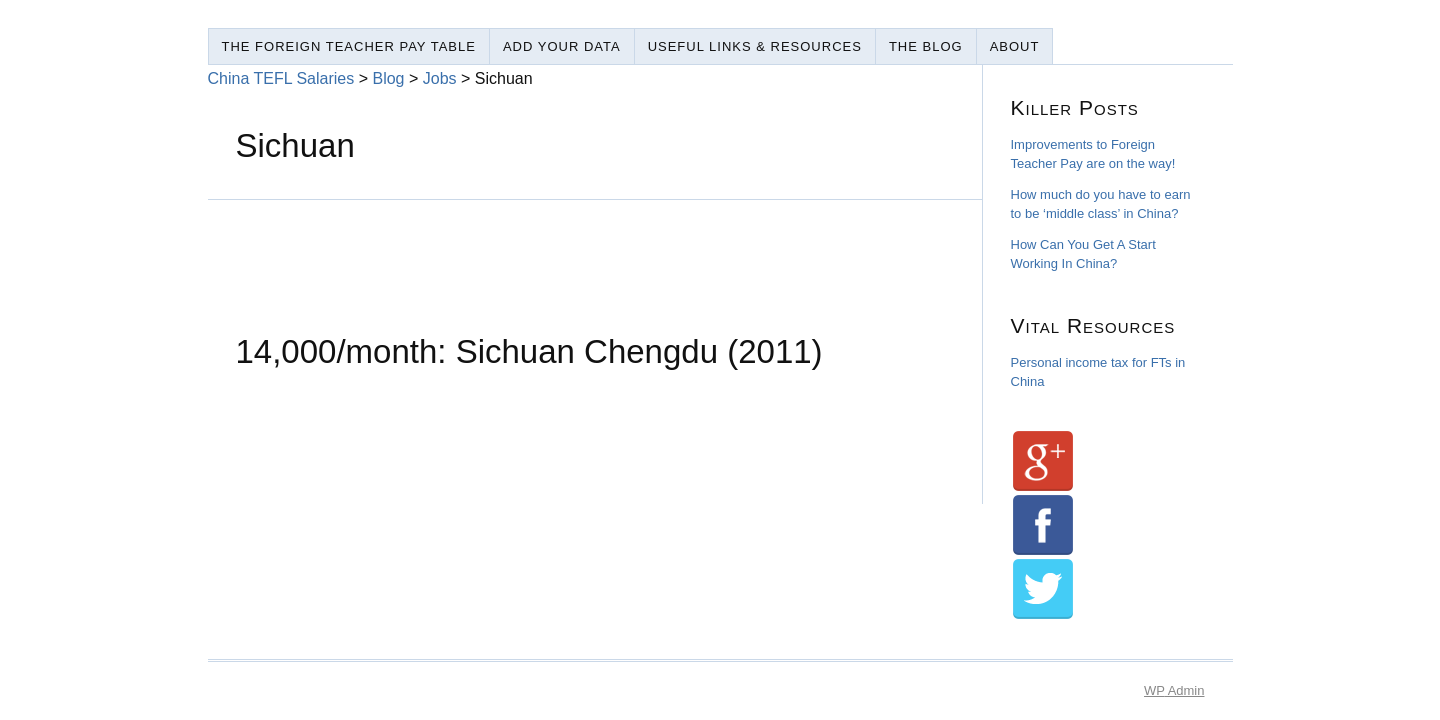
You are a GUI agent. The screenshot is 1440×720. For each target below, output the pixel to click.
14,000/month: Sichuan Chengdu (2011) (529, 351)
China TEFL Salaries (281, 78)
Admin (1174, 690)
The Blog (926, 46)
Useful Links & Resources (755, 46)
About (1015, 46)
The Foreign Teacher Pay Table (349, 46)
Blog (388, 78)
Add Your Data (562, 46)
